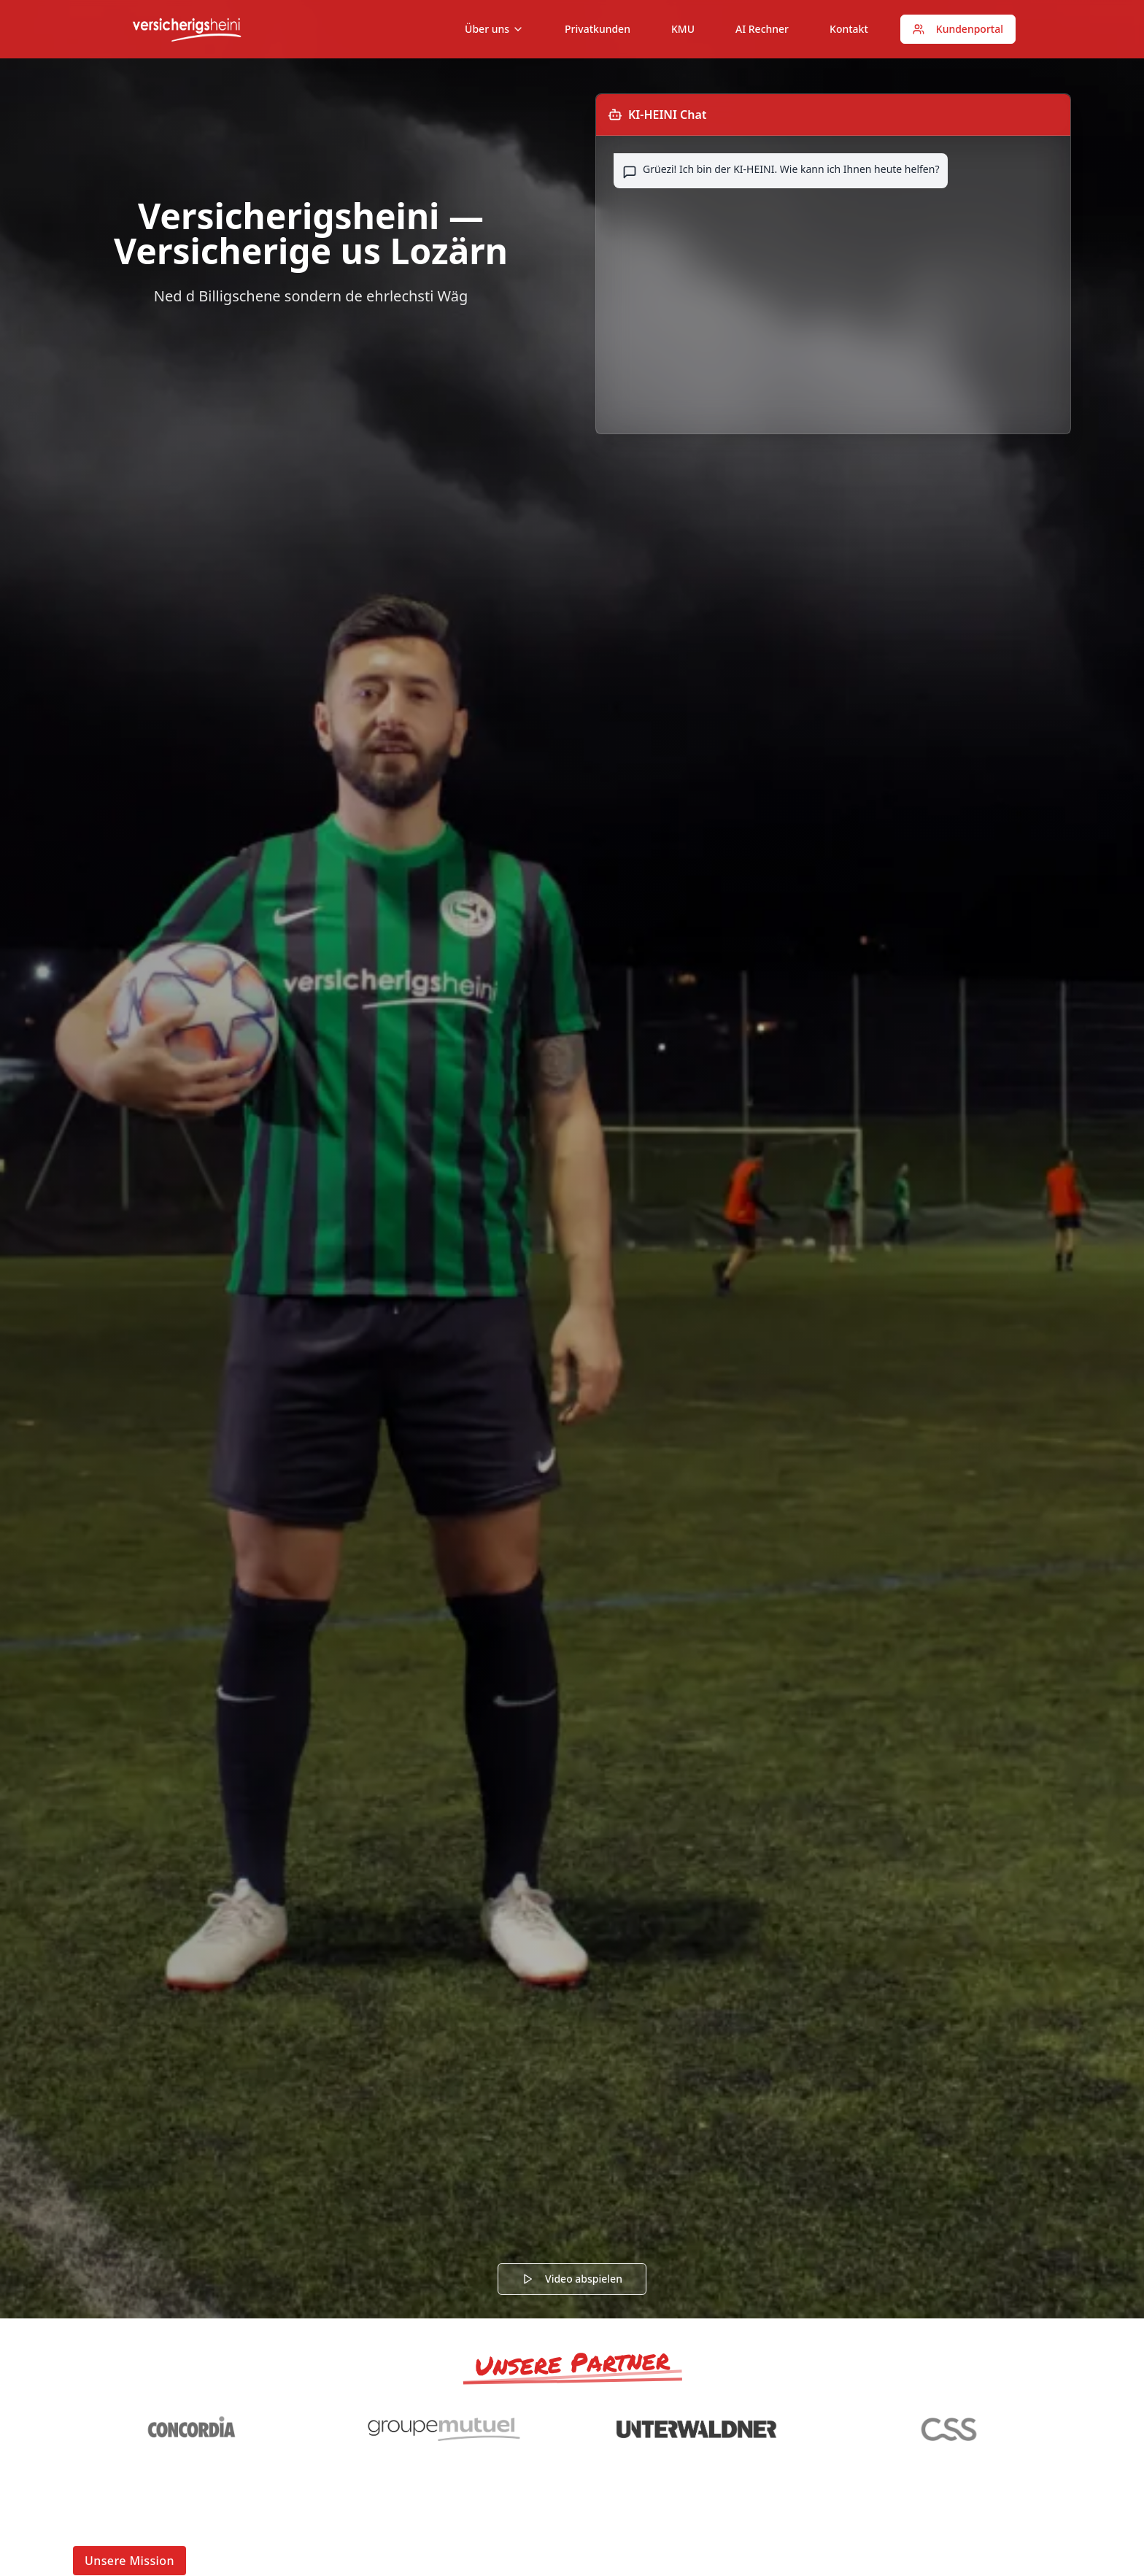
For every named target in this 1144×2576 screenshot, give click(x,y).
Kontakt (849, 29)
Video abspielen (572, 2279)
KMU (683, 29)
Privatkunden (597, 29)
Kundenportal (958, 29)
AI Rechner (762, 29)
